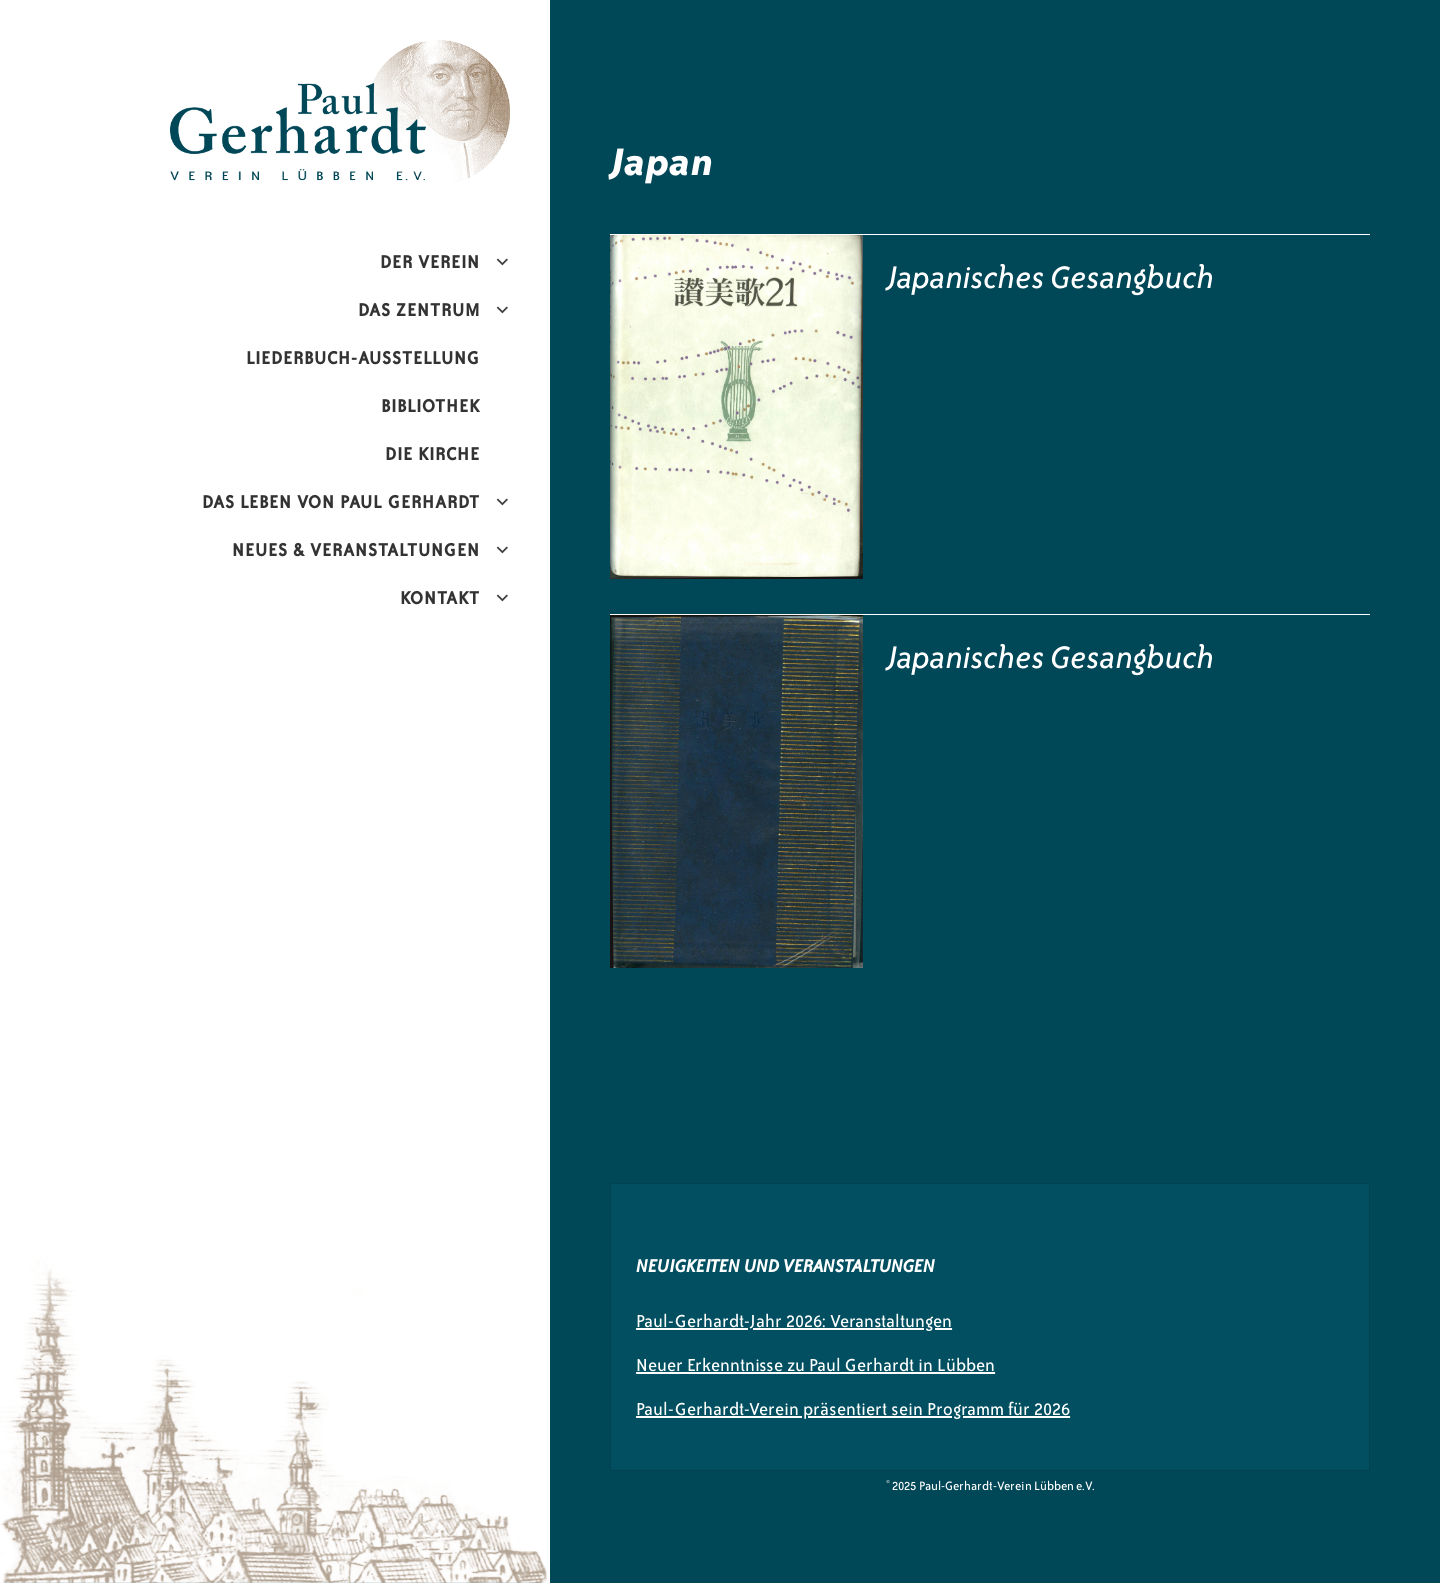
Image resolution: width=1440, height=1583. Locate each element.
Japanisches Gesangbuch (1051, 277)
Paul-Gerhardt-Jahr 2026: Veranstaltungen (794, 1321)
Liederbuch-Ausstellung (363, 358)
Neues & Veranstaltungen (356, 550)
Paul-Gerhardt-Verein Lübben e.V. (382, 56)
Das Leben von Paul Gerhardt (341, 502)
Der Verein (430, 262)
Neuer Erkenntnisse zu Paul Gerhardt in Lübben (815, 1365)
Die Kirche (432, 454)
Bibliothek (430, 406)
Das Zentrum (419, 310)
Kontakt (440, 598)
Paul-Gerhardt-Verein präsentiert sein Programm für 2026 (853, 1409)
